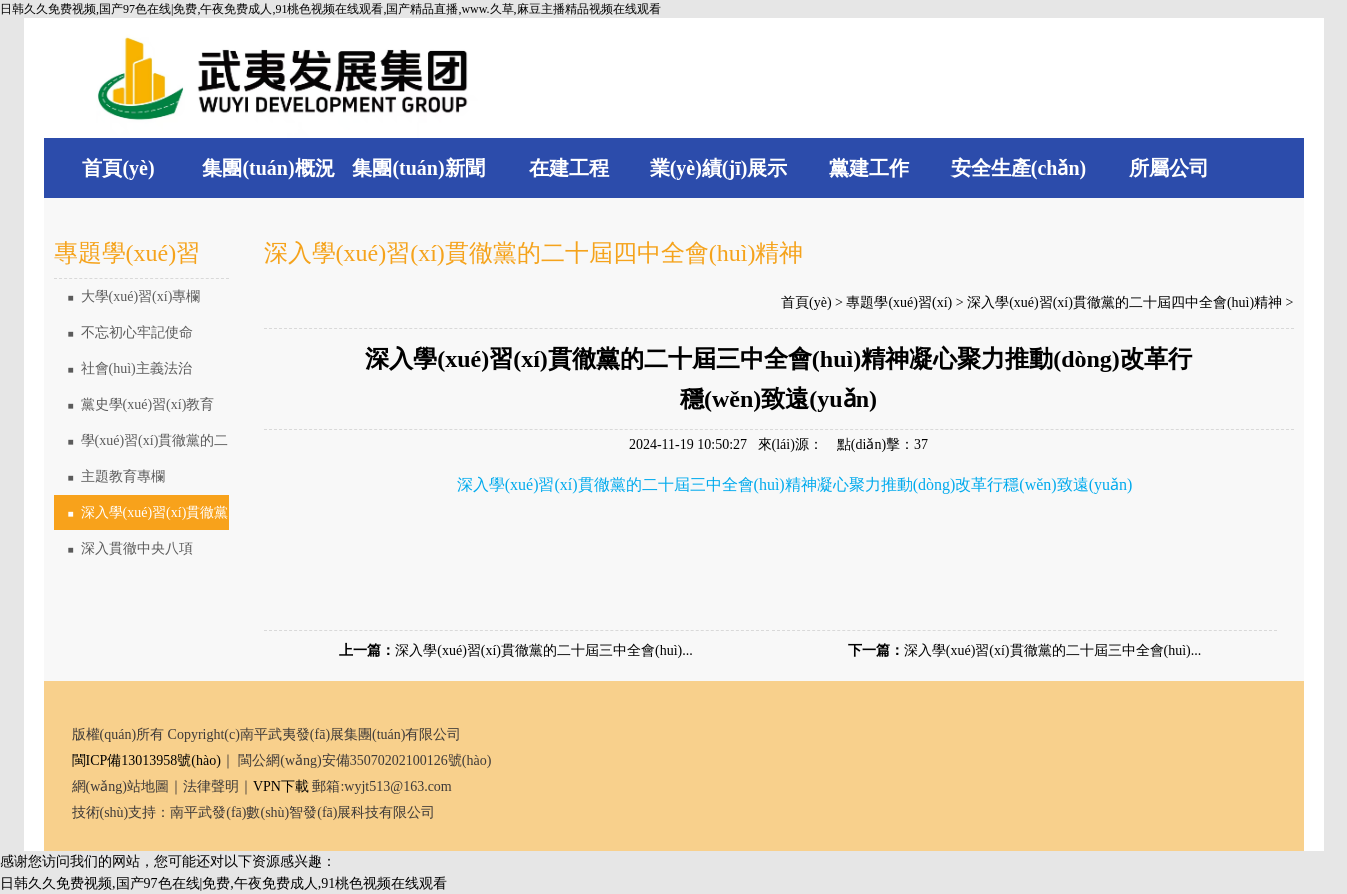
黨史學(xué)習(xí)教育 (141, 404)
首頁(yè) (806, 302)
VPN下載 (281, 786)
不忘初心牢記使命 (130, 332)
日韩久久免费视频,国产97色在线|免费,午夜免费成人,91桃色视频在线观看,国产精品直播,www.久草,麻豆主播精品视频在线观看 (330, 9)
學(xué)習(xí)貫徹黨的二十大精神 (141, 446)
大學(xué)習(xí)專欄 (134, 296)
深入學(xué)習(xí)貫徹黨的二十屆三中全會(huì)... (543, 650)
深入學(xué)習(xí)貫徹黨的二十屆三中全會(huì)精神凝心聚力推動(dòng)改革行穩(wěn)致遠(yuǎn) (795, 484)
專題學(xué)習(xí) (899, 302)
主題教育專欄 (116, 476)
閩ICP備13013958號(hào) (146, 760)
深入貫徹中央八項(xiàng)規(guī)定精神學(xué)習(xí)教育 (137, 554)
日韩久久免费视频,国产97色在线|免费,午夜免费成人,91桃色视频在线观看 (223, 883)
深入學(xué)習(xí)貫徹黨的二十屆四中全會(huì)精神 (141, 518)
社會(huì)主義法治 (130, 368)
